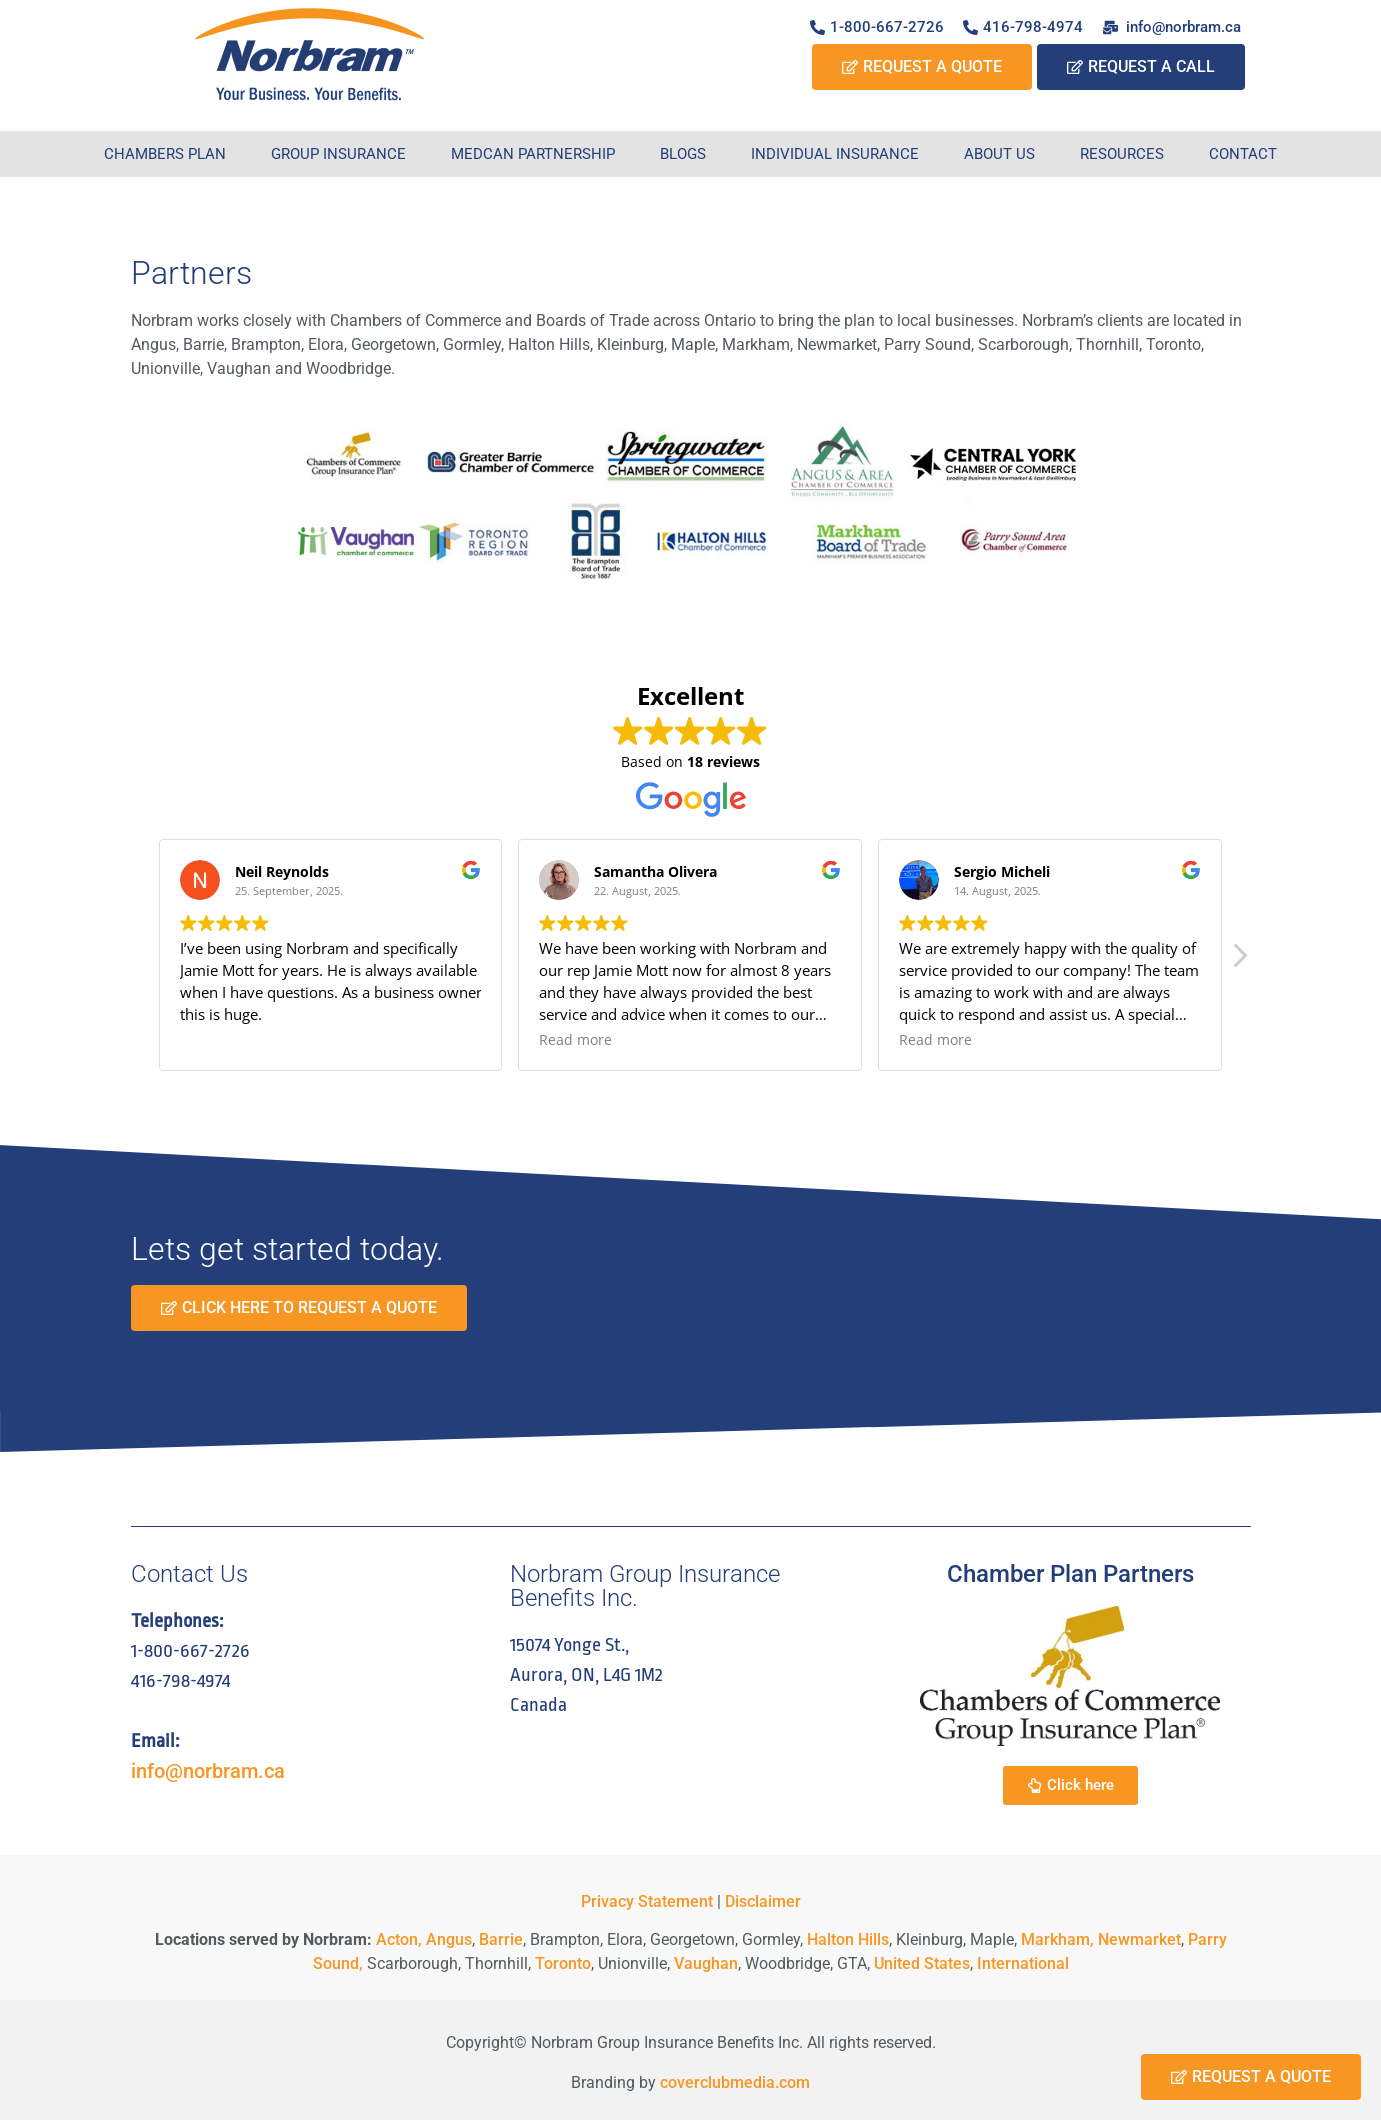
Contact (1243, 154)
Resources (1122, 154)
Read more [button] (575, 1040)
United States (922, 1963)
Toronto (563, 1963)
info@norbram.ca (208, 1771)
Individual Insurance (835, 154)
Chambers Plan (165, 154)
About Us (999, 154)
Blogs (683, 154)
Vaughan (706, 1963)
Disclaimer (763, 1901)
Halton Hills (848, 1939)
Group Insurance (338, 154)
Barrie (501, 1939)
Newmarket (1139, 1939)
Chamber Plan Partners (1070, 1574)
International (1023, 1963)
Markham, (1057, 1939)
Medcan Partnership (533, 154)
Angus (449, 1939)
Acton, (399, 1939)
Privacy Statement (647, 1901)
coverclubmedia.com (735, 2082)
